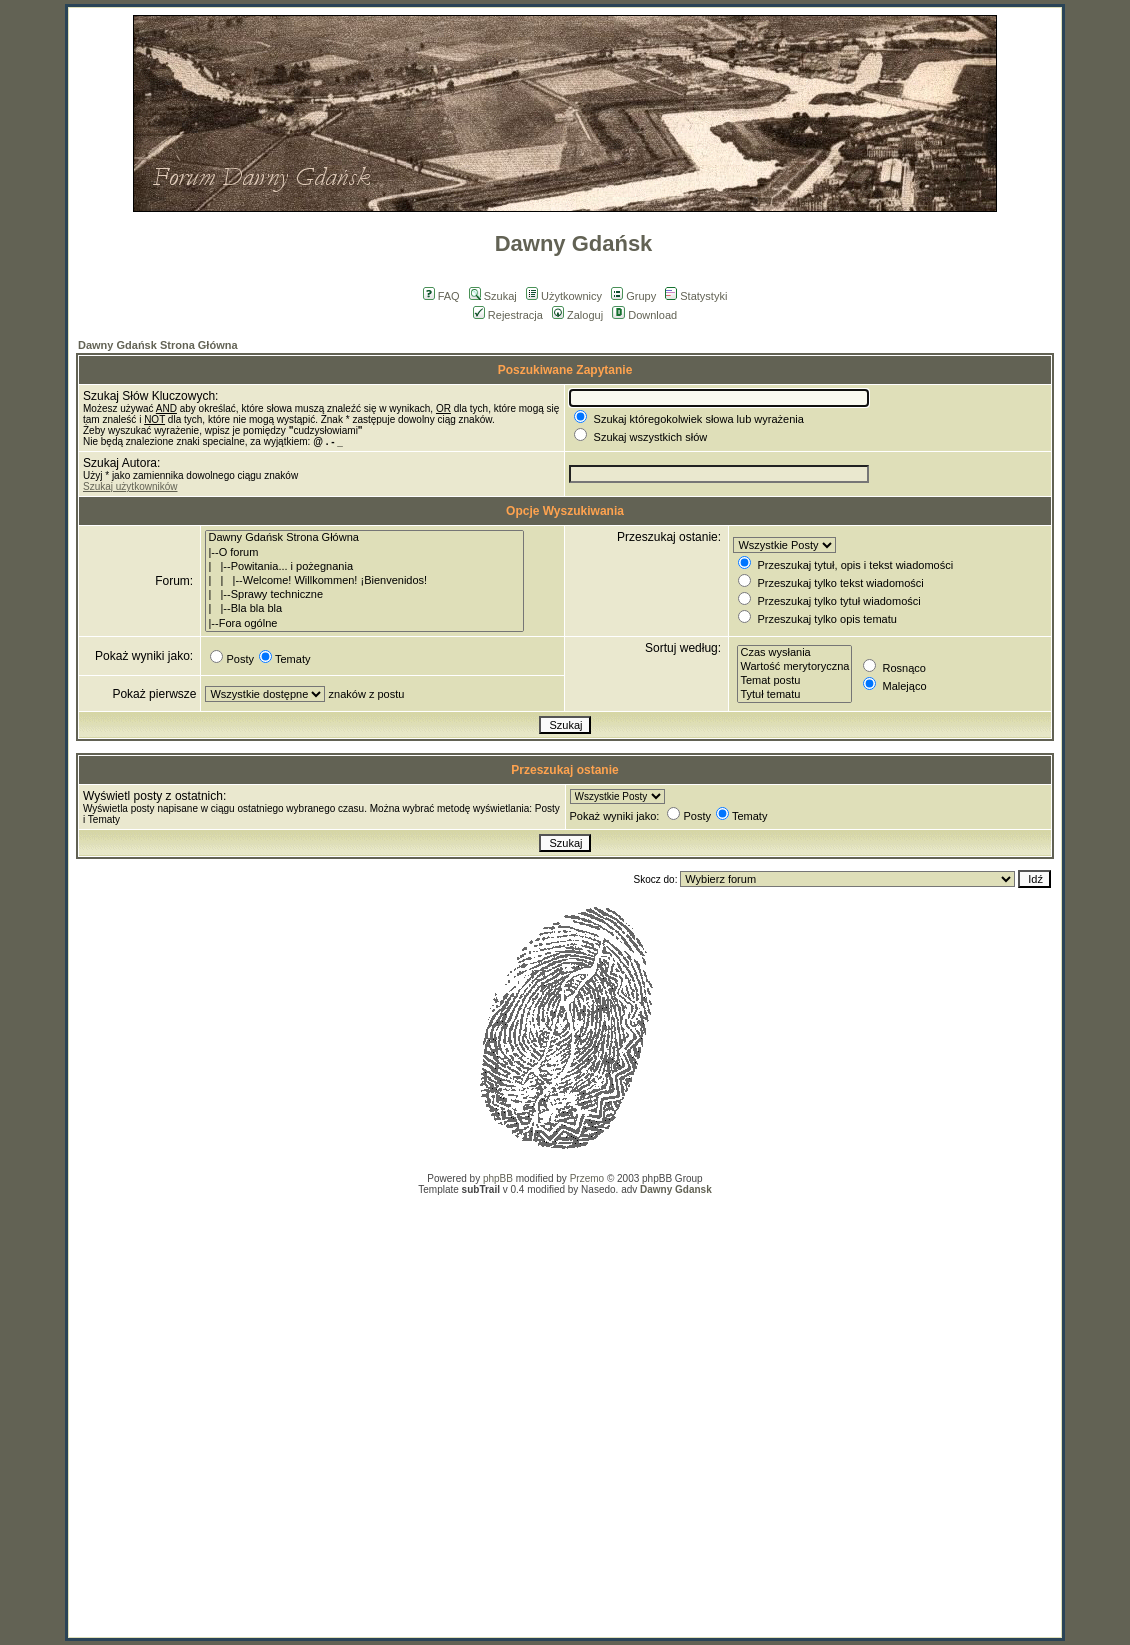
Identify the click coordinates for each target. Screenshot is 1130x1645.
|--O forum (364, 553)
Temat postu (794, 681)
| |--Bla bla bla (364, 609)
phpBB (498, 1178)
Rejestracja (508, 315)
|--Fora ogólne (364, 624)
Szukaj (493, 296)
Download (644, 315)
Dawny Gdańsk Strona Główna (158, 345)
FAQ (441, 296)
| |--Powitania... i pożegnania (364, 567)
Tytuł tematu (794, 695)
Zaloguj (577, 315)
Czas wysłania (794, 653)
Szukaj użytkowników (130, 486)
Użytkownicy (564, 296)
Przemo (587, 1178)
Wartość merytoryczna (794, 667)
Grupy (633, 296)
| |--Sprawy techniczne (364, 595)
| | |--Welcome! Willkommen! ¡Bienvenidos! (364, 581)
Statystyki (696, 296)
